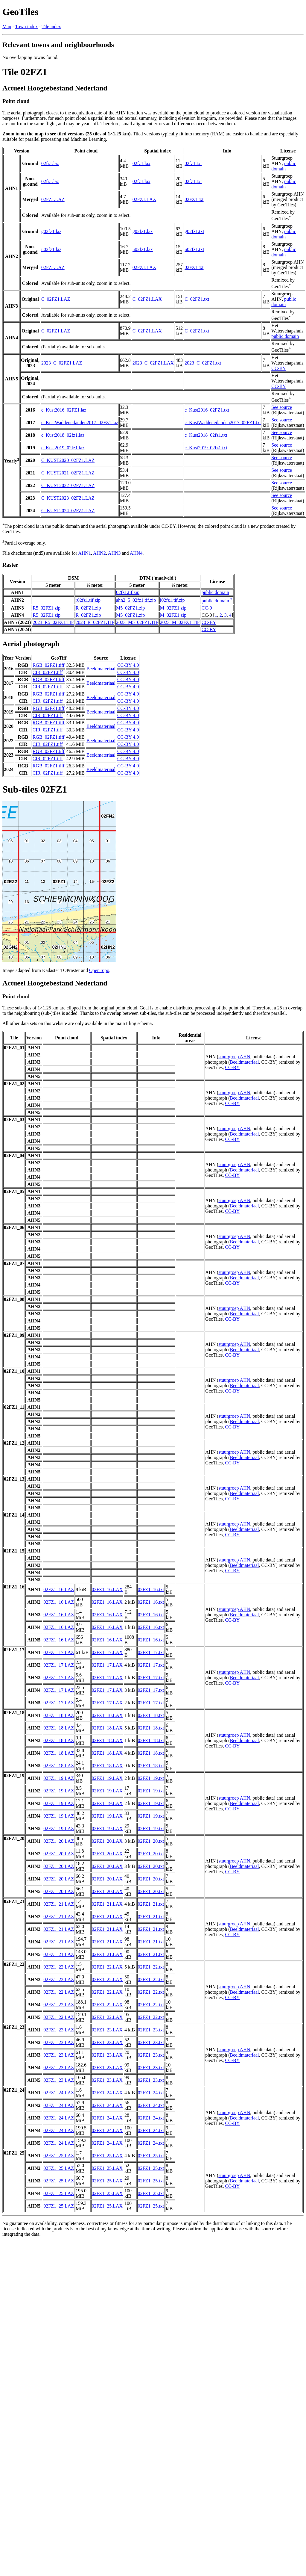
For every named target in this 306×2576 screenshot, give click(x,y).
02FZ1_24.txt (151, 2092)
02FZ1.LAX (144, 199)
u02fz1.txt (194, 249)
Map (6, 26)
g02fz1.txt (194, 231)
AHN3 (114, 553)
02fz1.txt (193, 163)
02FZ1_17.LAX (107, 1652)
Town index (26, 26)
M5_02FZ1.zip (130, 607)
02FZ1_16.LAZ (58, 1589)
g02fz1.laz (51, 231)
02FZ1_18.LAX (107, 1715)
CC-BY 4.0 (128, 665)
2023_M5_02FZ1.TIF (137, 622)
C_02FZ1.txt (197, 299)
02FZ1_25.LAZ (58, 2155)
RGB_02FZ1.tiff (49, 665)
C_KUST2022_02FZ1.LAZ (68, 485)
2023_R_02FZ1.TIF (95, 622)
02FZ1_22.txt (151, 1966)
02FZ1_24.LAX (107, 2092)
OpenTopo (99, 970)
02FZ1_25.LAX (107, 2155)
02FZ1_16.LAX (107, 1589)
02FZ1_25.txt (151, 2155)
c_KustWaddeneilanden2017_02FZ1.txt (223, 422)
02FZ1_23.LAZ (58, 2029)
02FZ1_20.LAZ (58, 1841)
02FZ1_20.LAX (107, 1841)
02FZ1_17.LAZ (58, 1652)
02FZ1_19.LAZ (58, 1778)
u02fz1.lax (143, 249)
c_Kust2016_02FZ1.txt (207, 409)
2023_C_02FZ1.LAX (153, 362)
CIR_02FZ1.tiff (48, 672)
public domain (283, 166)
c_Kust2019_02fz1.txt (206, 447)
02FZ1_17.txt (151, 1652)
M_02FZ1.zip (173, 607)
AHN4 (136, 553)
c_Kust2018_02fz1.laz (62, 435)
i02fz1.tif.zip (172, 600)
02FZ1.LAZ (53, 199)
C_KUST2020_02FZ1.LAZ (68, 460)
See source (281, 407)
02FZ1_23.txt (151, 2029)
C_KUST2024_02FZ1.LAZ (68, 510)
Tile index (51, 26)
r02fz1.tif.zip (88, 600)
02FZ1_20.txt (151, 1841)
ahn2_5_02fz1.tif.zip (136, 600)
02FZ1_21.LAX (107, 1904)
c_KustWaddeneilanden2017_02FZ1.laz (79, 422)
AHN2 (99, 553)
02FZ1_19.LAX (107, 1778)
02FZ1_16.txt (151, 1589)
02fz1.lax (141, 163)
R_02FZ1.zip (88, 607)
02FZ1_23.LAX (107, 2029)
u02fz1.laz (51, 249)
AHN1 (84, 553)
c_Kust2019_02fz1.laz (62, 447)
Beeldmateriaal (100, 668)
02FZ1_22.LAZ (58, 1966)
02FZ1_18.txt (151, 1715)
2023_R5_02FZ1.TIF (53, 622)
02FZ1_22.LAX (107, 1966)
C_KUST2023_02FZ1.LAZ (68, 498)
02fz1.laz (50, 163)
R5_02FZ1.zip (46, 607)
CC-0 (207, 607)
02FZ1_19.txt (151, 1778)
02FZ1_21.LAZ (58, 1904)
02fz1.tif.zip (127, 592)
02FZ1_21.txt (151, 1904)
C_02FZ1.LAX (147, 299)
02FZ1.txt (194, 199)
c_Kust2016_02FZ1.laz (63, 409)
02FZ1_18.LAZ (58, 1715)
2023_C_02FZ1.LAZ (61, 362)
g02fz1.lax (143, 231)
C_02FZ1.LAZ (55, 299)
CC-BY (278, 368)
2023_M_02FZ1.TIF (180, 622)
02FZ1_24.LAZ (58, 2092)
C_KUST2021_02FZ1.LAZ (68, 472)
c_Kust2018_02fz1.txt (206, 435)
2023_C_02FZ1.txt (203, 362)
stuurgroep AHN (234, 1056)
